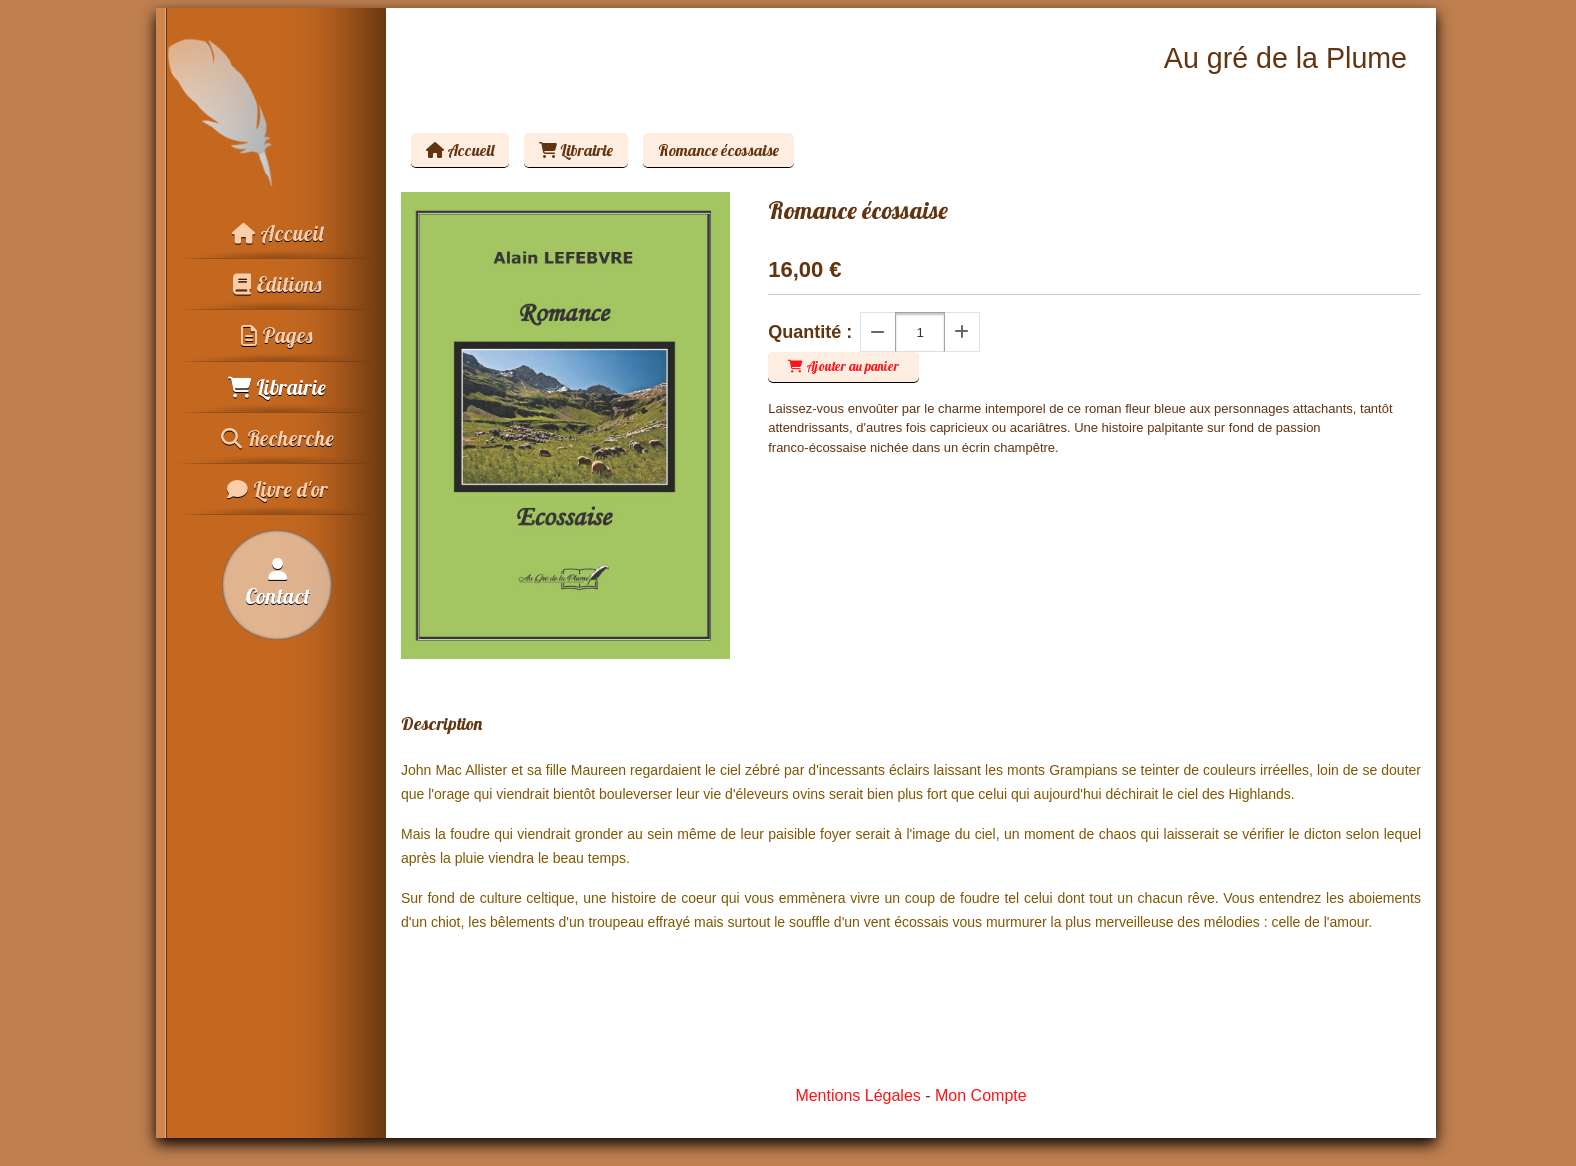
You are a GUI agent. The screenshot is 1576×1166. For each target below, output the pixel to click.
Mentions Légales (857, 1095)
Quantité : (810, 332)
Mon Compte (981, 1095)
